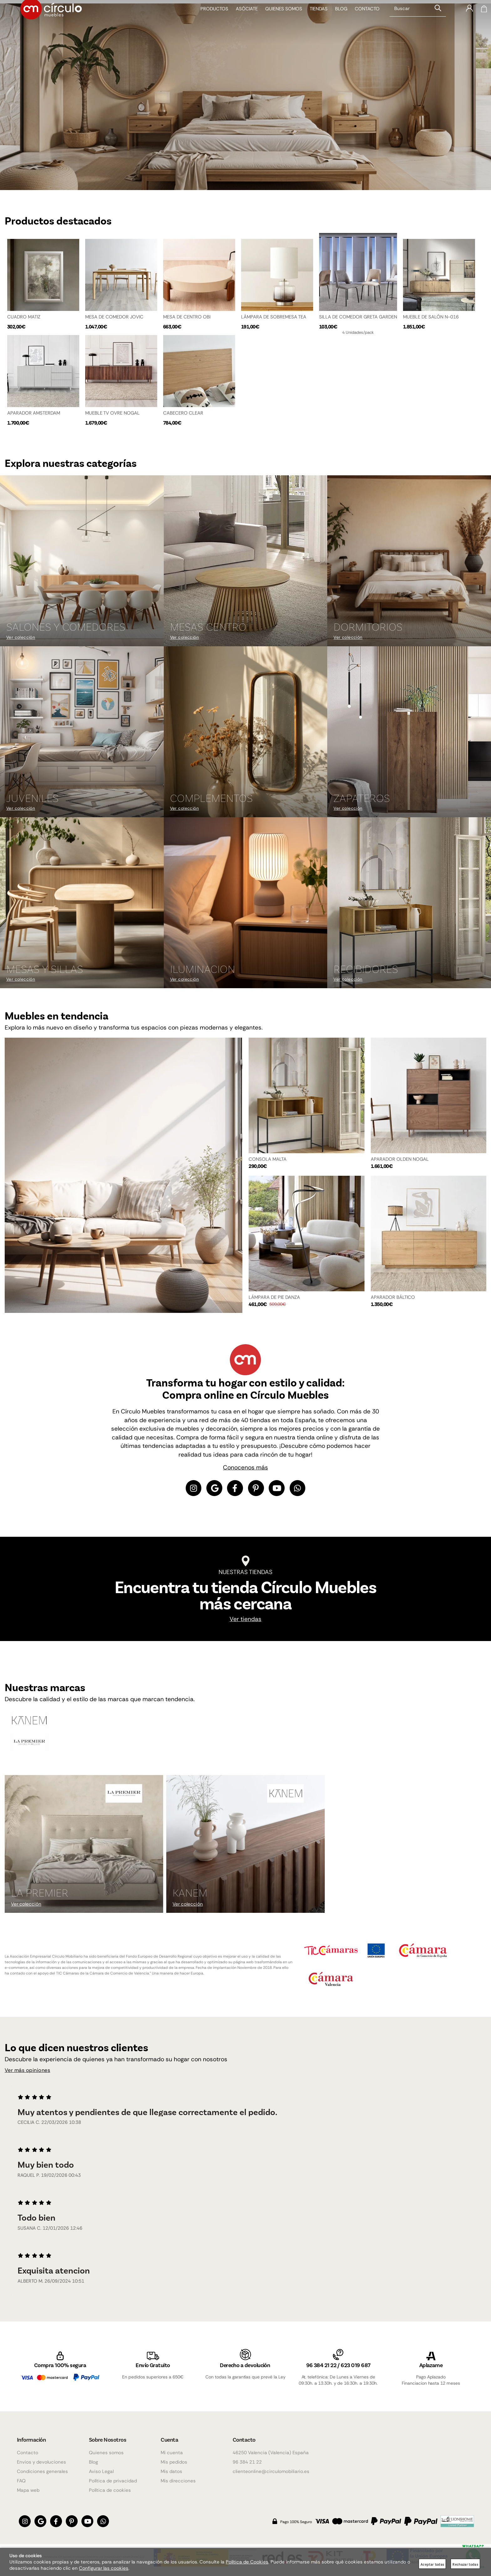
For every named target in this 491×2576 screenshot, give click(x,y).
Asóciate (242, 22)
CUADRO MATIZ (23, 313)
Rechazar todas (465, 2564)
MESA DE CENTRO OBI (186, 313)
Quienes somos (279, 22)
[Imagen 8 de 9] (246, 903)
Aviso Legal (101, 2471)
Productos (210, 22)
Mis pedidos (174, 2462)
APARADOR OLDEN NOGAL (400, 1160)
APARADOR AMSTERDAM (33, 412)
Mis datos (171, 2471)
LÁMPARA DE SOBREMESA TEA (273, 313)
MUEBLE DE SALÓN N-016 (431, 313)
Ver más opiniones (32, 2073)
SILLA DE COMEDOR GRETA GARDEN (358, 313)
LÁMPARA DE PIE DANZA (274, 1297)
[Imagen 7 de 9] (82, 903)
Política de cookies (110, 2490)
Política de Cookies (247, 2562)
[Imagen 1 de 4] (245, 93)
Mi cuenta (172, 2453)
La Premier (39, 1895)
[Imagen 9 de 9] (409, 903)
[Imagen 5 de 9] (246, 732)
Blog (336, 22)
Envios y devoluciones (41, 2462)
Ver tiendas (245, 1622)
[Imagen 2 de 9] (246, 561)
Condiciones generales (42, 2471)
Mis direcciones (178, 2481)
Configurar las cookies (103, 2568)
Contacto (362, 22)
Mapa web (28, 2490)
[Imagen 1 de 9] (82, 561)
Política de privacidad (113, 2481)
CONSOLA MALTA (268, 1160)
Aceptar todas (432, 2564)
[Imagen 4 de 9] (82, 732)
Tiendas (314, 22)
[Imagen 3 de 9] (409, 561)
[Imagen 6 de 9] (409, 732)
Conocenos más (245, 1468)
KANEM (190, 1895)
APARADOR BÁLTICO (393, 1297)
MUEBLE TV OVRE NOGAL (112, 412)
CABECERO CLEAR (183, 412)
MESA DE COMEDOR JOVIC (114, 313)
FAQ (21, 2481)
